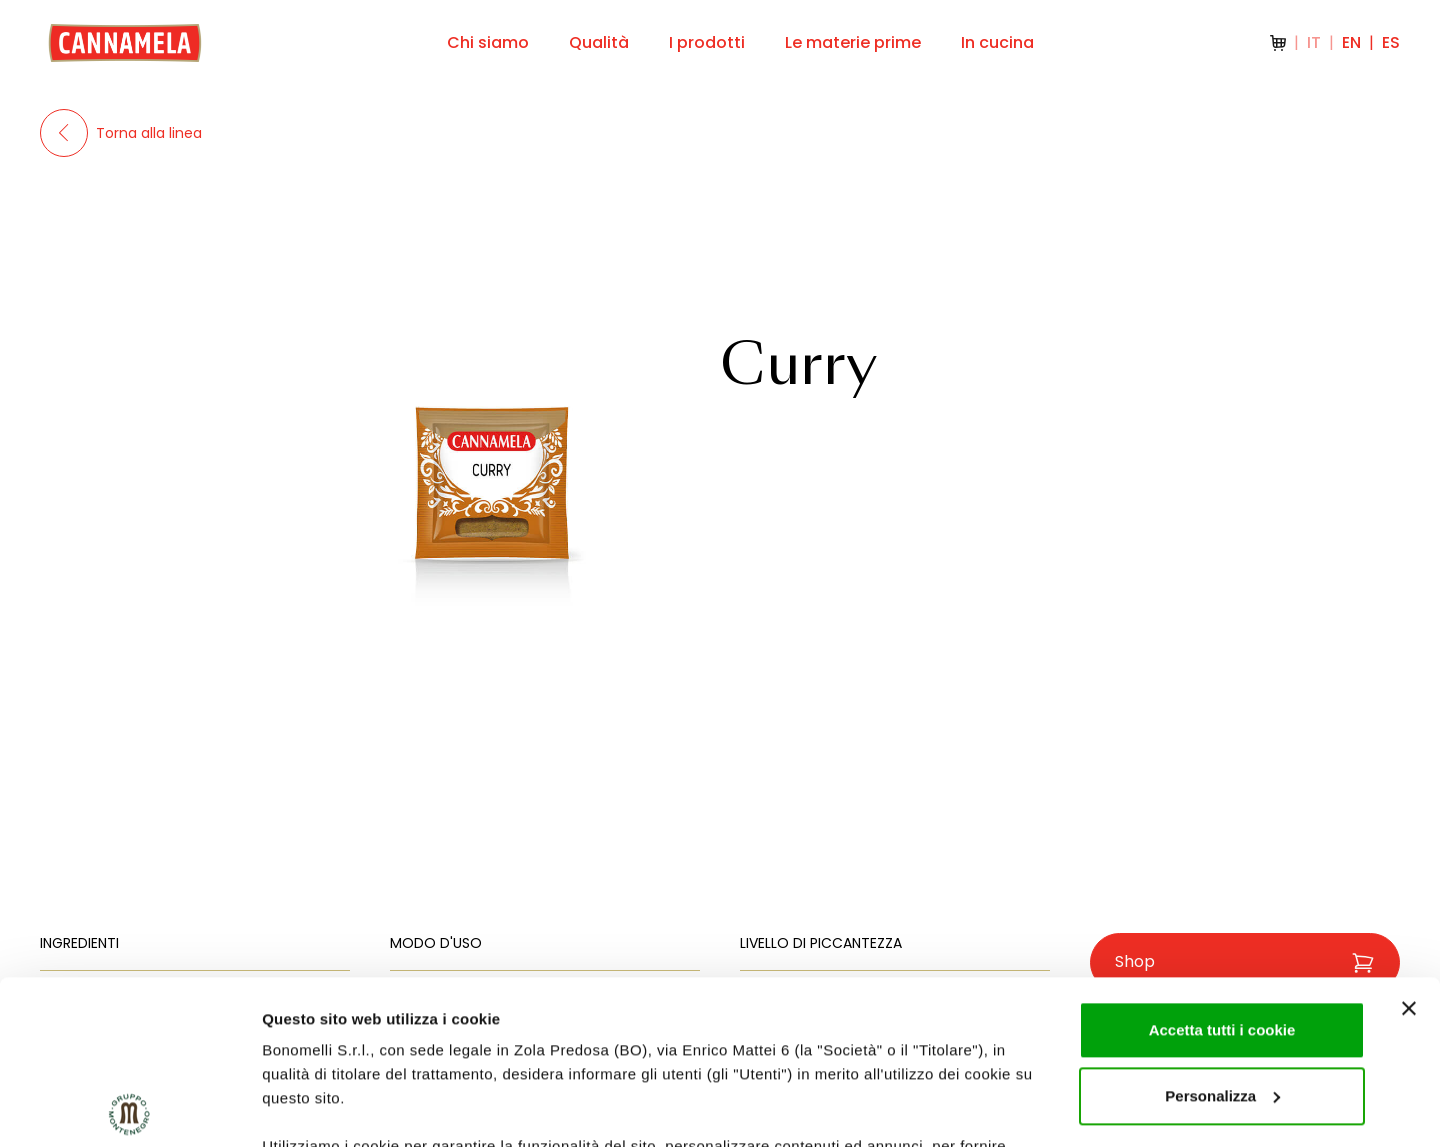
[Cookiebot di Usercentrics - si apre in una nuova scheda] (129, 1108)
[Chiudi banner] (1409, 845)
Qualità (599, 42)
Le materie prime (853, 42)
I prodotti (707, 42)
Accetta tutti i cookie (1222, 866)
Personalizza (1222, 932)
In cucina (997, 42)
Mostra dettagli (316, 1107)
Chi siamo (488, 42)
